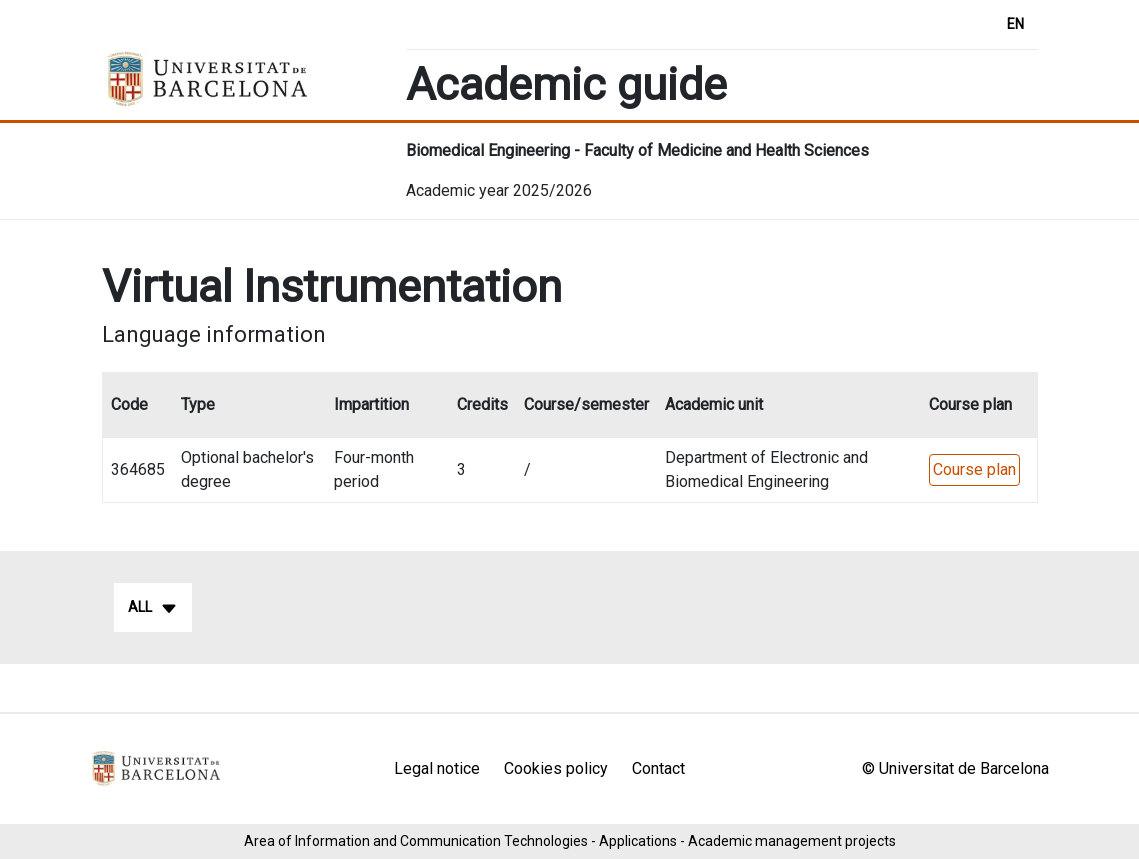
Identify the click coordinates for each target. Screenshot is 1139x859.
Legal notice (437, 768)
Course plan (974, 469)
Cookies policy (556, 768)
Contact (658, 768)
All (153, 608)
